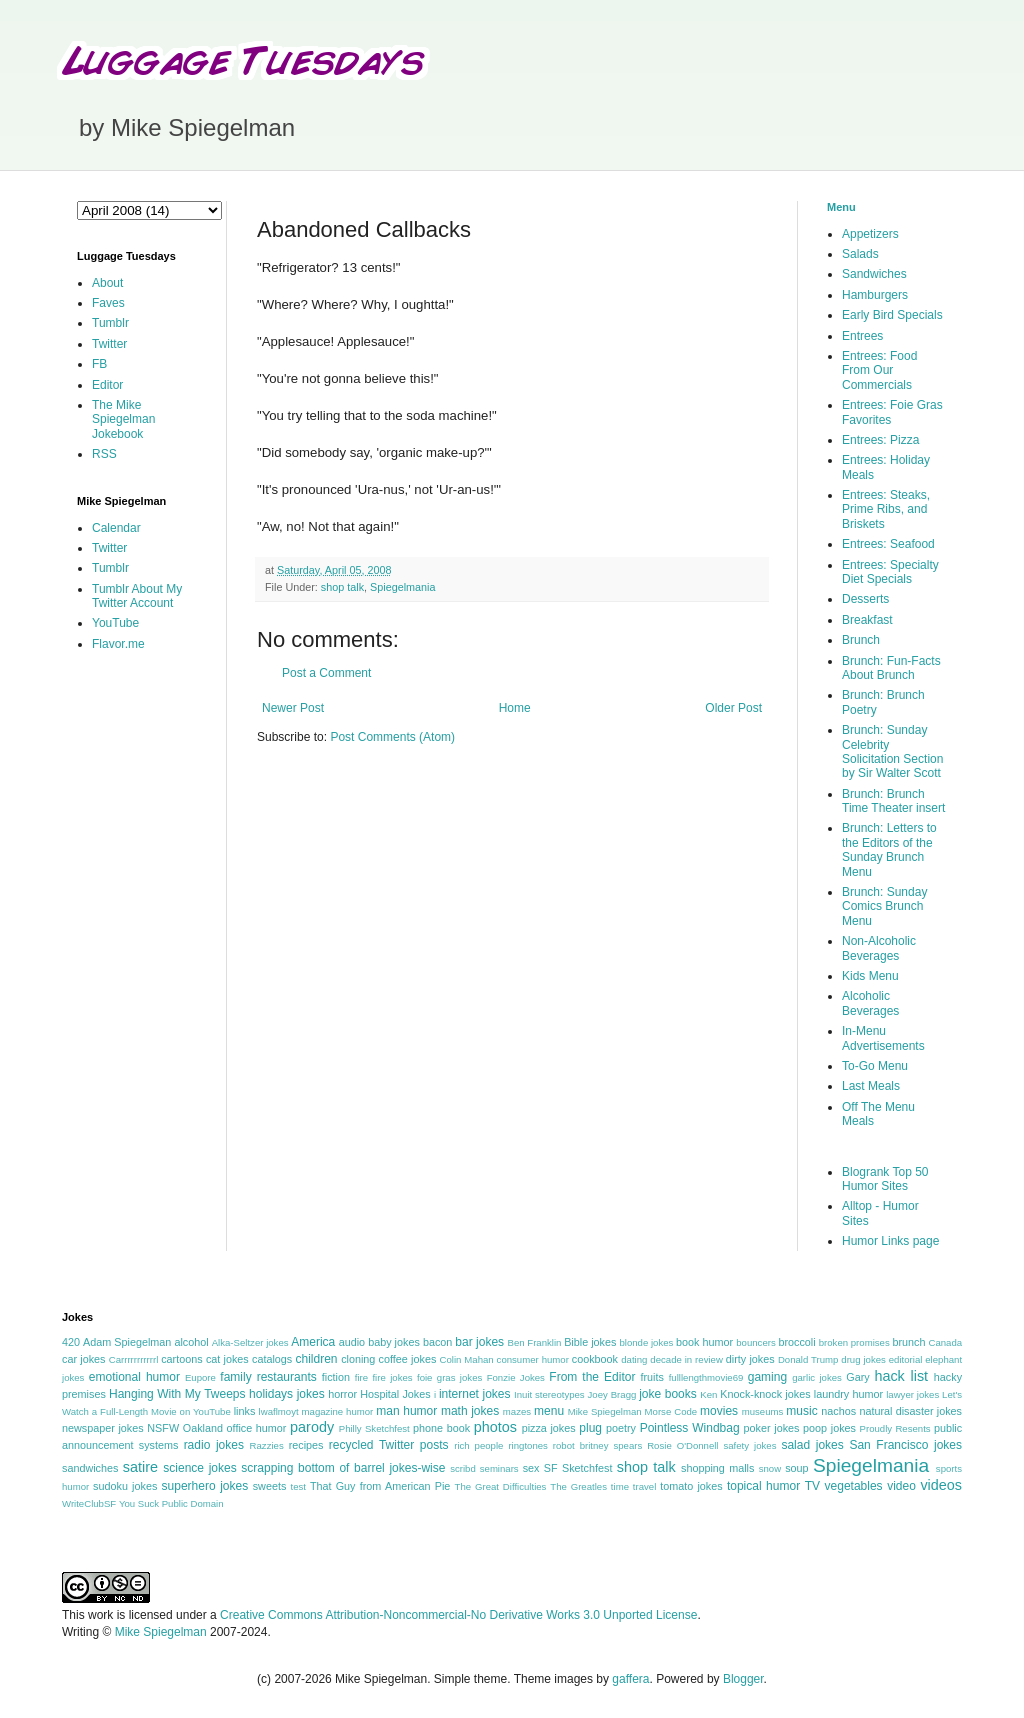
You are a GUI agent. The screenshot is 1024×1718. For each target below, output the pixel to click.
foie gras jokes (449, 1377)
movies (719, 1411)
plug (590, 1428)
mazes (517, 1411)
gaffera (630, 1679)
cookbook (595, 1359)
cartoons (181, 1359)
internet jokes (475, 1394)
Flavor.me (118, 644)
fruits (652, 1377)
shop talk (342, 587)
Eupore (200, 1377)
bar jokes (479, 1342)
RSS (104, 454)
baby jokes (394, 1342)
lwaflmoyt (279, 1411)
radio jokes (214, 1445)
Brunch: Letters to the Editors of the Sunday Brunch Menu (889, 849)
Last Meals (871, 1086)
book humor (704, 1342)
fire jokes (392, 1377)
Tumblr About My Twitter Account (137, 596)
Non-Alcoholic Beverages (879, 948)
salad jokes (812, 1445)
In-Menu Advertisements (883, 1038)
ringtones (527, 1445)
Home (515, 708)
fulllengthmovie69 (706, 1377)
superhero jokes (205, 1486)
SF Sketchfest (578, 1468)
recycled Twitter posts (389, 1445)
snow (770, 1468)
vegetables (854, 1486)
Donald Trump (808, 1359)
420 (71, 1342)
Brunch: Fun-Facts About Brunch (891, 668)
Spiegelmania (402, 587)
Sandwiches (874, 274)
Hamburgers (875, 295)
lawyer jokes (912, 1394)
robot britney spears (597, 1445)
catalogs (272, 1359)
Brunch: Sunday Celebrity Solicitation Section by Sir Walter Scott (892, 751)
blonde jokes (646, 1342)
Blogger (743, 1679)
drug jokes (863, 1359)
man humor (406, 1411)
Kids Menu (870, 976)
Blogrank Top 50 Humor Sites (885, 1179)
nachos (838, 1411)
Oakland (203, 1428)
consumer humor (533, 1359)
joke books (668, 1394)
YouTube (115, 623)
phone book (441, 1428)
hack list (901, 1376)
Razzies (267, 1445)
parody (312, 1427)
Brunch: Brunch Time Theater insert (893, 801)
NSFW (163, 1428)
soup (796, 1468)
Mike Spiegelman (605, 1411)
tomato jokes (691, 1486)
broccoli (796, 1342)
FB (99, 364)
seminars (499, 1468)
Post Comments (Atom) (392, 737)
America (313, 1342)
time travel (633, 1486)
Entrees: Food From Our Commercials (879, 370)
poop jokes (829, 1428)
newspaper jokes (103, 1428)
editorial (906, 1359)
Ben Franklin (535, 1342)
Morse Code (671, 1411)
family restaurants (268, 1377)
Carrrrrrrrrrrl (134, 1359)
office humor (257, 1428)
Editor (107, 385)
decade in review (686, 1359)
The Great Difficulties (501, 1486)
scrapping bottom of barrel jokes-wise (343, 1468)
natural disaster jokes (910, 1411)
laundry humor (848, 1394)
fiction (336, 1377)
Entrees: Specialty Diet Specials (890, 572)
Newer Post (293, 708)
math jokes (470, 1411)
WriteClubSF (89, 1503)
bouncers (755, 1342)
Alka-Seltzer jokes (250, 1342)
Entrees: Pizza (880, 440)
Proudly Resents (895, 1428)
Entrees (862, 336)
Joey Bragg (612, 1394)
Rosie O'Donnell (682, 1445)
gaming (767, 1377)
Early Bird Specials (892, 315)
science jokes (199, 1468)
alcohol (191, 1342)
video (901, 1486)
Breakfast (867, 620)
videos (941, 1485)
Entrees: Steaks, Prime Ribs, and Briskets (886, 509)
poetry (621, 1428)
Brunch (861, 640)
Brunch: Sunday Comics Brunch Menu (884, 906)
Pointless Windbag (690, 1428)
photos (495, 1427)
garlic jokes (817, 1377)
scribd (463, 1468)
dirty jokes (750, 1359)
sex (531, 1468)
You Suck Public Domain (171, 1503)
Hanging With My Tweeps (177, 1394)
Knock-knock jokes (765, 1394)
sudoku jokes (125, 1486)
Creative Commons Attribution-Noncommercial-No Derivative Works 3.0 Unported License (458, 1615)
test (298, 1486)
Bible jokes (590, 1342)
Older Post (733, 708)
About (107, 283)
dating (634, 1359)
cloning (358, 1359)
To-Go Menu (875, 1066)
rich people (478, 1445)
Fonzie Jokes (516, 1377)
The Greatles (578, 1486)
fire (361, 1377)
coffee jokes (408, 1359)
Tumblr (110, 323)
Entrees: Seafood (888, 544)
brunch (908, 1342)
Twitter (109, 344)
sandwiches (90, 1468)
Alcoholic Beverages (870, 1003)
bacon (437, 1342)
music (801, 1411)
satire (140, 1467)
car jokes (83, 1359)
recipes (306, 1445)
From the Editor (592, 1377)
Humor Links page (890, 1241)
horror (342, 1394)
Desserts (865, 599)
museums (763, 1411)
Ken (708, 1394)
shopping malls (717, 1468)
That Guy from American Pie (380, 1486)
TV (812, 1486)
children (317, 1359)
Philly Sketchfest (374, 1428)
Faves (108, 303)
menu (549, 1411)
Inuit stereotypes (549, 1394)
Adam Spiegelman (127, 1342)
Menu (841, 207)
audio (352, 1342)
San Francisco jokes (905, 1445)
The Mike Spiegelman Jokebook (123, 419)
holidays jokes (287, 1394)
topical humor (763, 1486)
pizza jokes (549, 1428)
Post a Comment (326, 673)
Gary (857, 1377)
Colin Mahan (467, 1359)
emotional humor (134, 1377)
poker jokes (772, 1428)
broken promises (854, 1342)
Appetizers (870, 234)
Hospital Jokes (395, 1394)
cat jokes (227, 1359)
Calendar (116, 528)
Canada (945, 1342)
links (245, 1411)
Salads (860, 254)
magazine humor (338, 1411)
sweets (270, 1486)
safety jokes (749, 1445)
